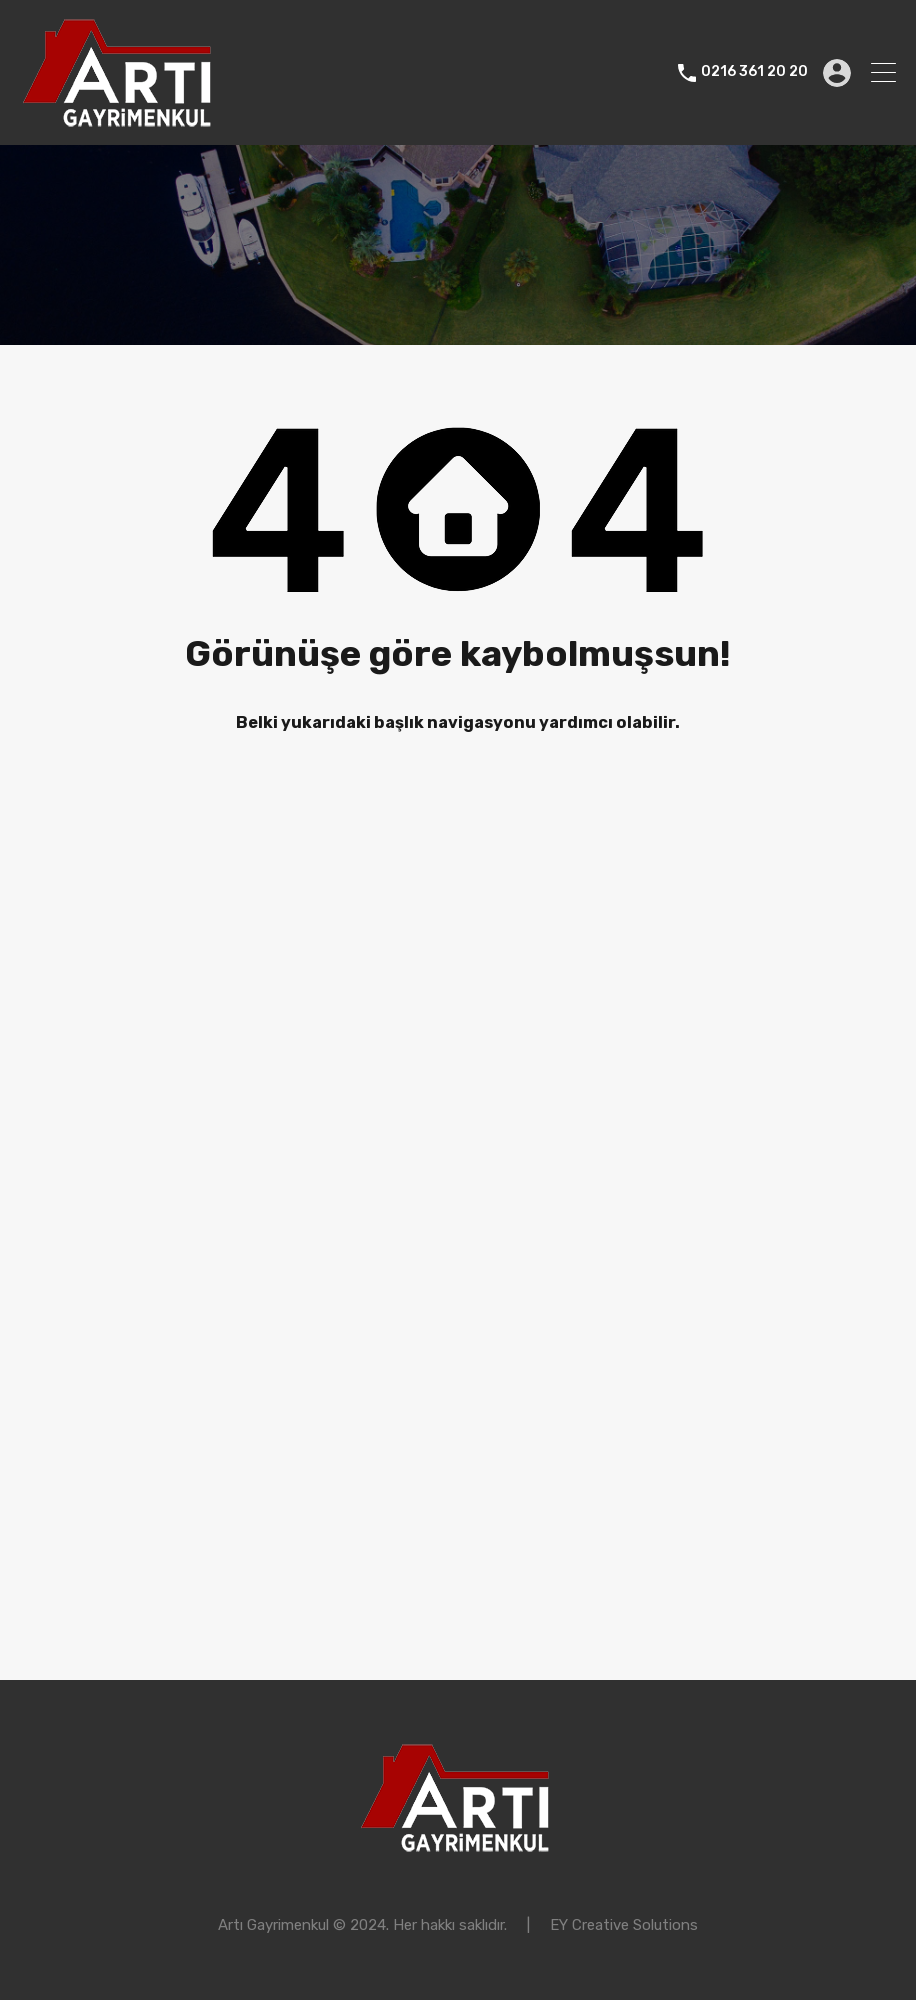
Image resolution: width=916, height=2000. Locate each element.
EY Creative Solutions (624, 1925)
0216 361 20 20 (754, 72)
